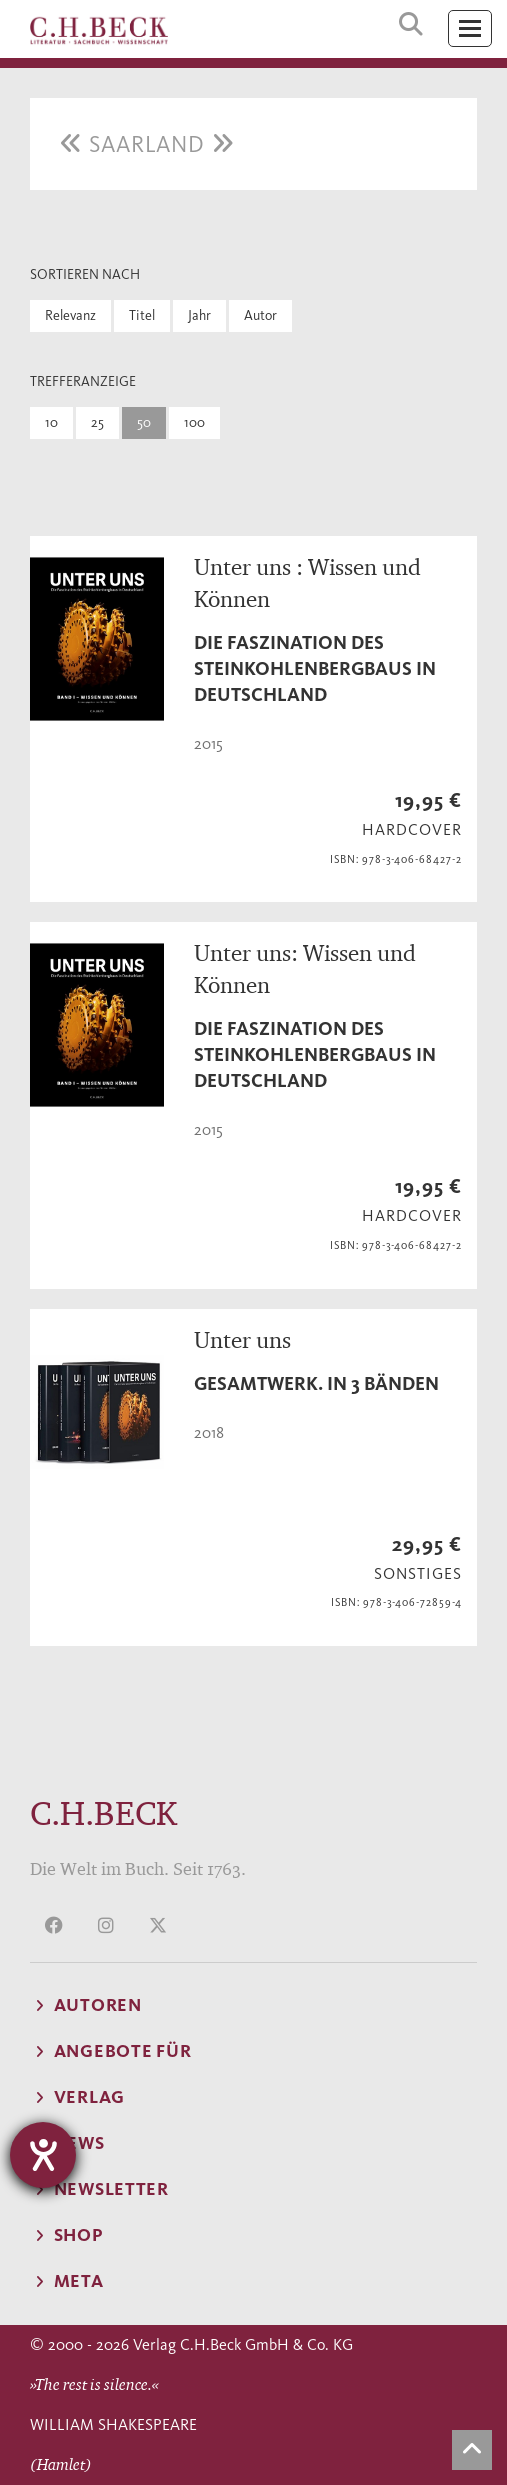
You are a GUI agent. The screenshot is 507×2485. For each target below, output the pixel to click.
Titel (142, 315)
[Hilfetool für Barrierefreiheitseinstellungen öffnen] (43, 2155)
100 (194, 422)
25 (97, 422)
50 (144, 422)
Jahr (199, 315)
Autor (260, 315)
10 (51, 422)
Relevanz (70, 315)
